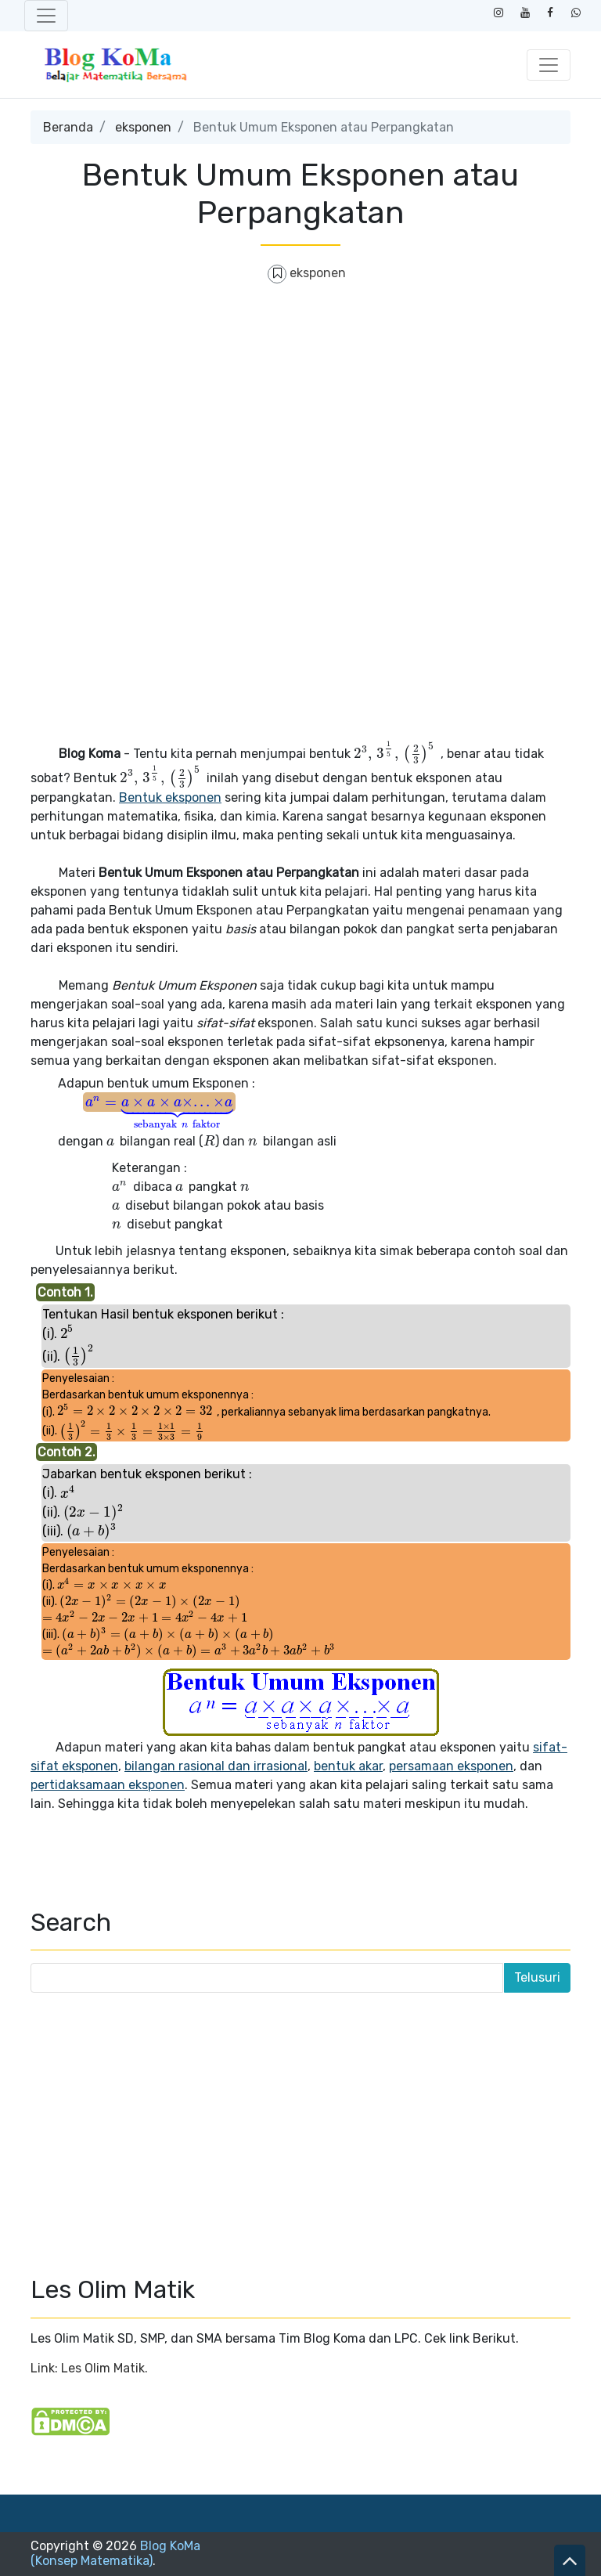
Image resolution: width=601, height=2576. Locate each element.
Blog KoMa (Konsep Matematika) (115, 2553)
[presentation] (395, 753)
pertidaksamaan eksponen (108, 1784)
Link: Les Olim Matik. (89, 2368)
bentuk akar (348, 1766)
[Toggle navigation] (46, 15)
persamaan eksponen (451, 1766)
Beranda (68, 127)
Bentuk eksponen (170, 797)
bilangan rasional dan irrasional (216, 1766)
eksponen (143, 127)
